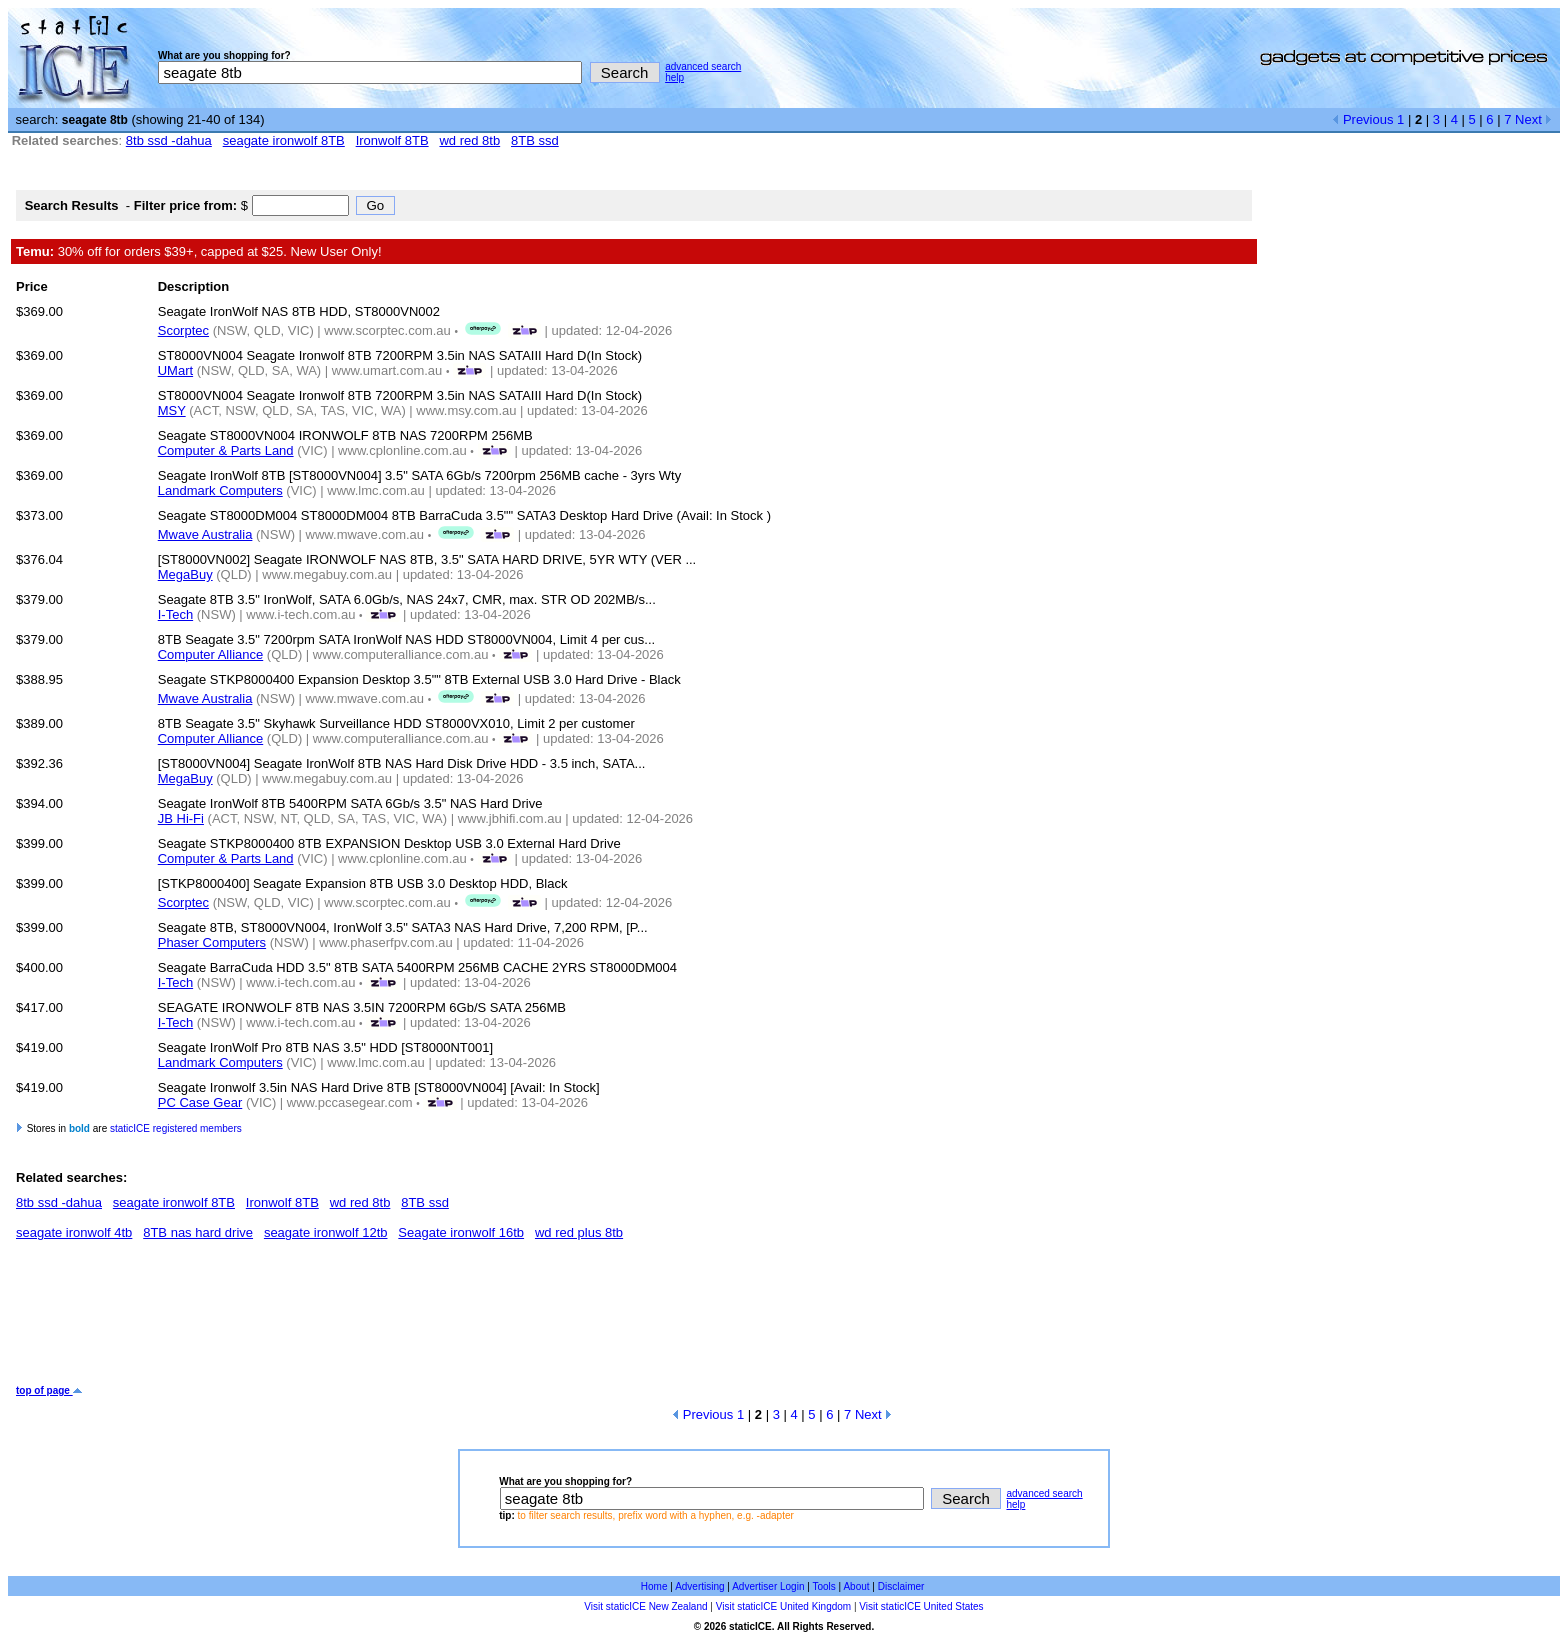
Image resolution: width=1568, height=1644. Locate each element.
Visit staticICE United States (921, 1606)
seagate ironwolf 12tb (326, 1232)
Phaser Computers (212, 942)
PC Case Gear (200, 1102)
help (674, 77)
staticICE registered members (176, 1128)
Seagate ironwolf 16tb (461, 1232)
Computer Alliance (211, 654)
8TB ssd (535, 140)
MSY (172, 410)
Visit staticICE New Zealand (645, 1606)
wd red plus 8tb (579, 1232)
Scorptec (183, 330)
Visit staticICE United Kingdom (783, 1606)
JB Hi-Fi (181, 818)
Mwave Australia (205, 534)
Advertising (699, 1586)
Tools (823, 1586)
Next (1533, 119)
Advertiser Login (768, 1586)
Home (654, 1586)
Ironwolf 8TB (392, 140)
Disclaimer (901, 1586)
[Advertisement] (380, 1320)
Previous (1362, 119)
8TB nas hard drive (198, 1232)
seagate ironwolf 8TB (284, 140)
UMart (175, 370)
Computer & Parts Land (226, 450)
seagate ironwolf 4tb (74, 1232)
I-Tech (175, 614)
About (856, 1586)
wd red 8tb (469, 140)
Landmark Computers (220, 490)
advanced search (703, 66)
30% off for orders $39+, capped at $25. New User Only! (199, 251)
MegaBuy (185, 574)
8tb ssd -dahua (169, 140)
